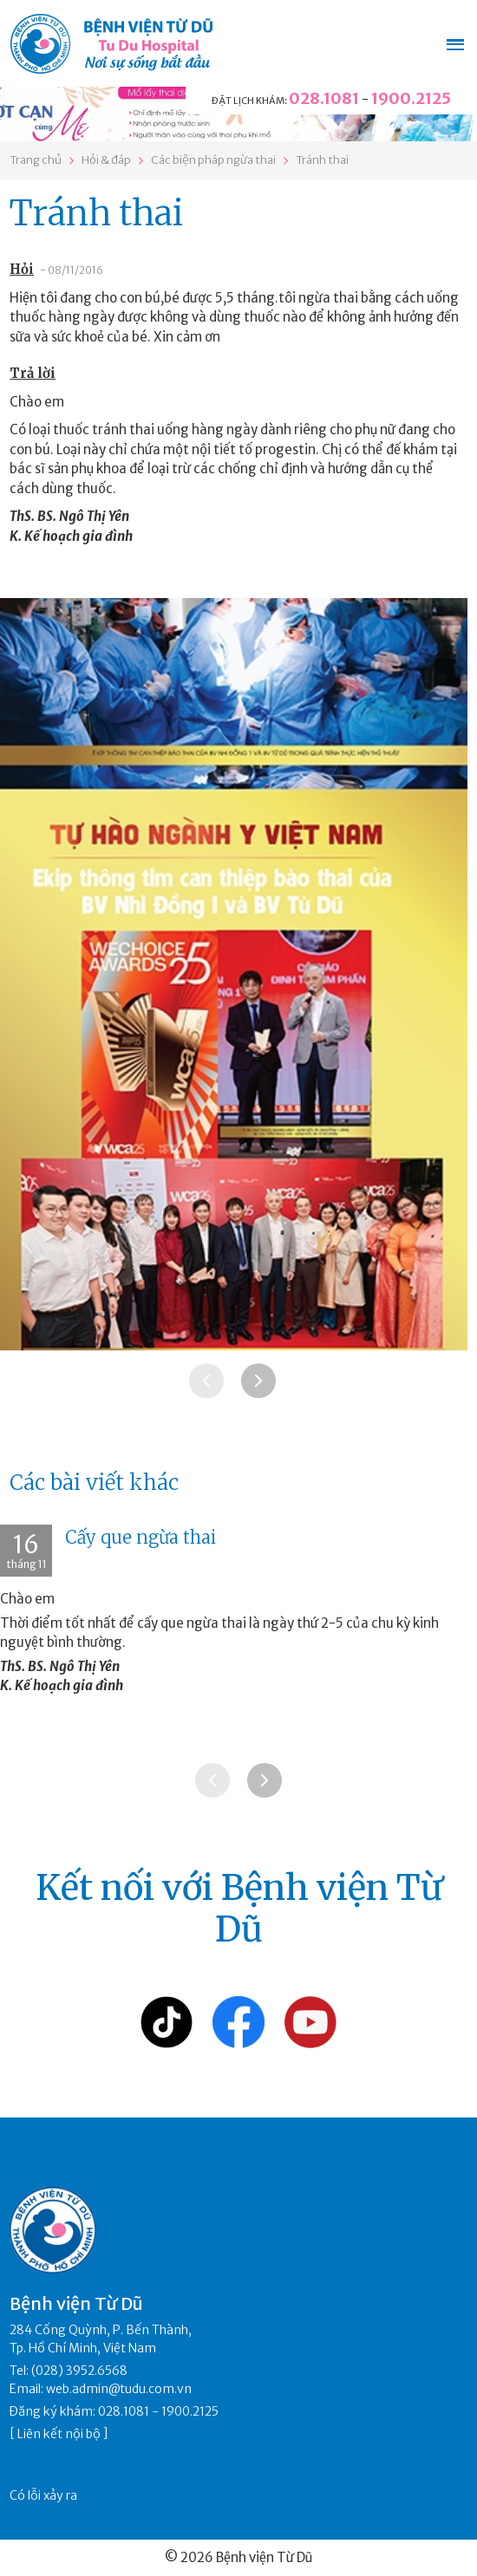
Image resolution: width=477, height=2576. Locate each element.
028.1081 (324, 98)
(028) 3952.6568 (79, 2370)
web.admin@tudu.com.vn (119, 2389)
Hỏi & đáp (106, 160)
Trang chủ (36, 160)
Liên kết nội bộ (59, 2434)
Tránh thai (322, 160)
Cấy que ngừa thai (140, 1537)
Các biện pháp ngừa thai (213, 160)
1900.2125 (411, 98)
